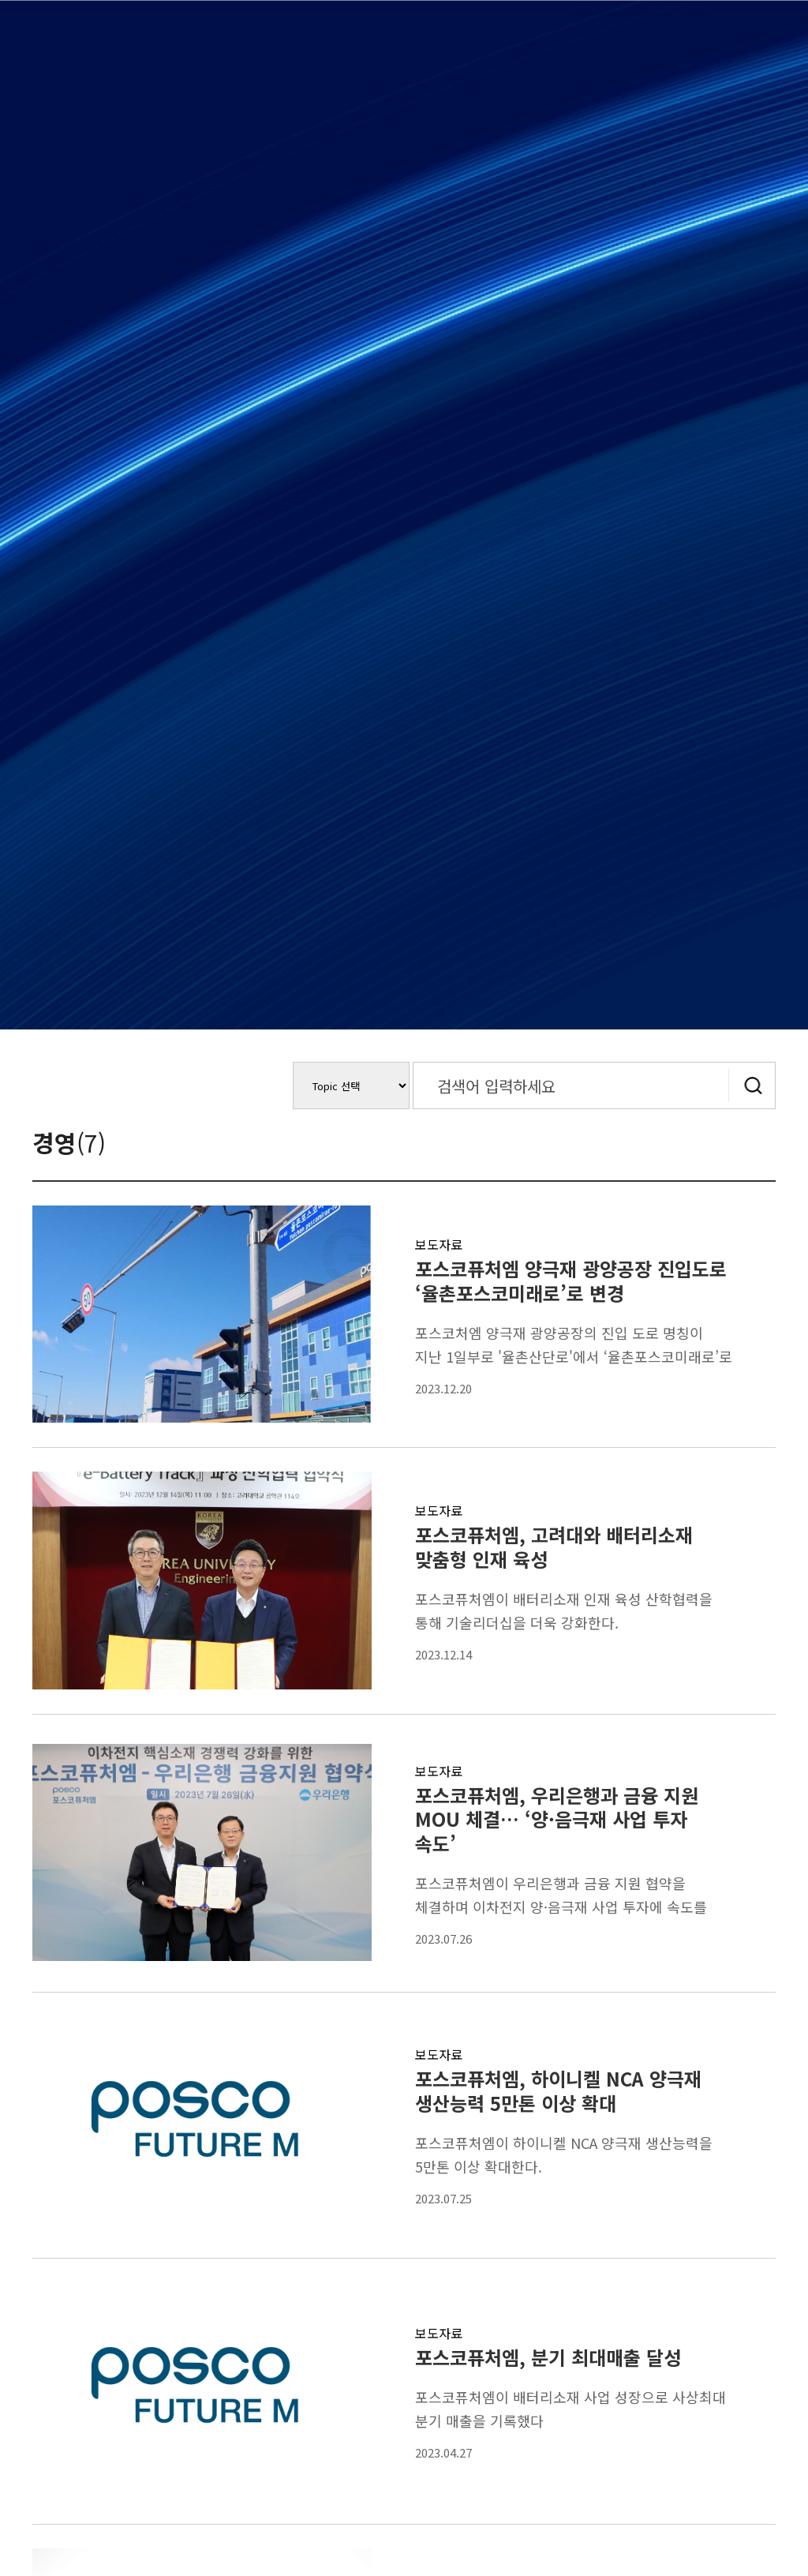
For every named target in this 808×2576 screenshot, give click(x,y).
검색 (752, 1085)
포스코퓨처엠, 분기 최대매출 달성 (548, 2357)
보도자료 (438, 1244)
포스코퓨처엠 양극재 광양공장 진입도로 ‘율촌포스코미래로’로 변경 (571, 1280)
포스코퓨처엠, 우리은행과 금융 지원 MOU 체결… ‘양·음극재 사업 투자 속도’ (556, 1819)
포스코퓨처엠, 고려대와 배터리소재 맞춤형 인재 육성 (554, 1546)
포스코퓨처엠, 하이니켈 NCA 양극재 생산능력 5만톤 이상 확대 (558, 2090)
